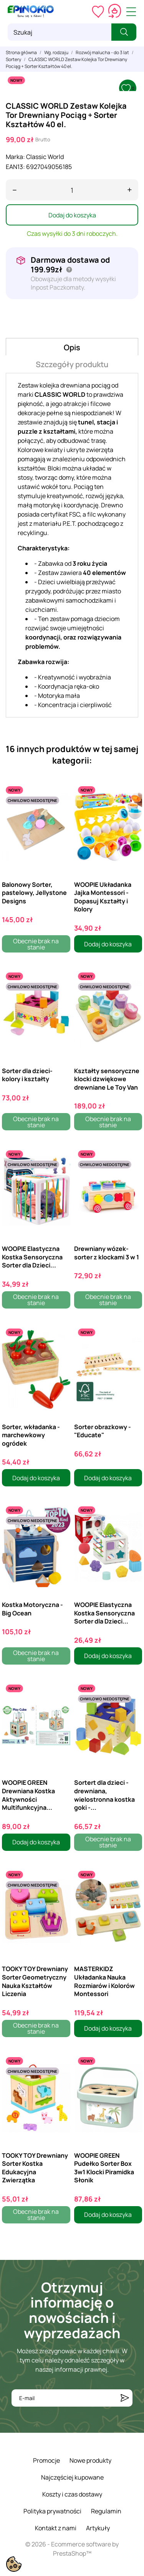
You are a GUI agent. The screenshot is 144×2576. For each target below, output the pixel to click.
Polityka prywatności (52, 2511)
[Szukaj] (59, 32)
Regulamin (106, 2511)
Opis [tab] (72, 347)
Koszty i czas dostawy (72, 2494)
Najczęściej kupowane (72, 2477)
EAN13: (15, 166)
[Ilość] (72, 189)
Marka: (15, 156)
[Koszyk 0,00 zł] (114, 11)
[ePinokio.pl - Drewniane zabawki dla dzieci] (31, 11)
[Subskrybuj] (124, 2397)
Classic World (45, 156)
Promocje (46, 2460)
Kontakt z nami (55, 2528)
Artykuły (98, 2528)
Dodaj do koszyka (72, 215)
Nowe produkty (90, 2460)
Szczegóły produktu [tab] (72, 364)
